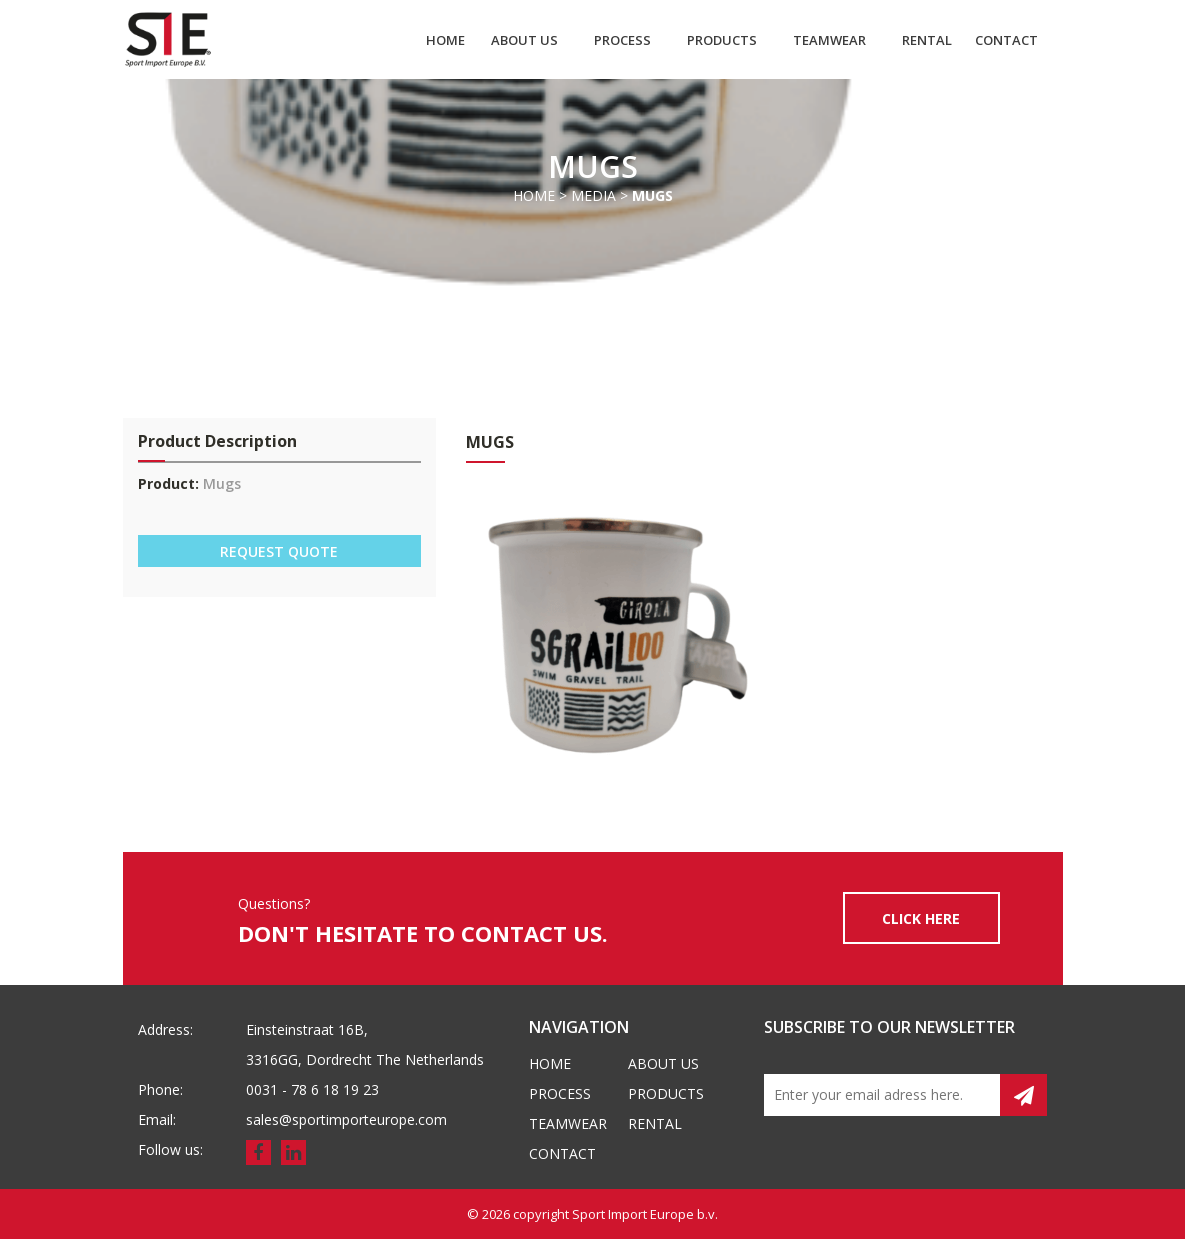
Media (593, 195)
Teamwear (829, 40)
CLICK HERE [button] (921, 918)
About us (524, 40)
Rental (927, 40)
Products (722, 40)
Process (622, 40)
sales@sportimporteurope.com (346, 1119)
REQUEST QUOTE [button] (279, 551)
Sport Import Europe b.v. (645, 1214)
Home (445, 40)
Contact (1006, 40)
